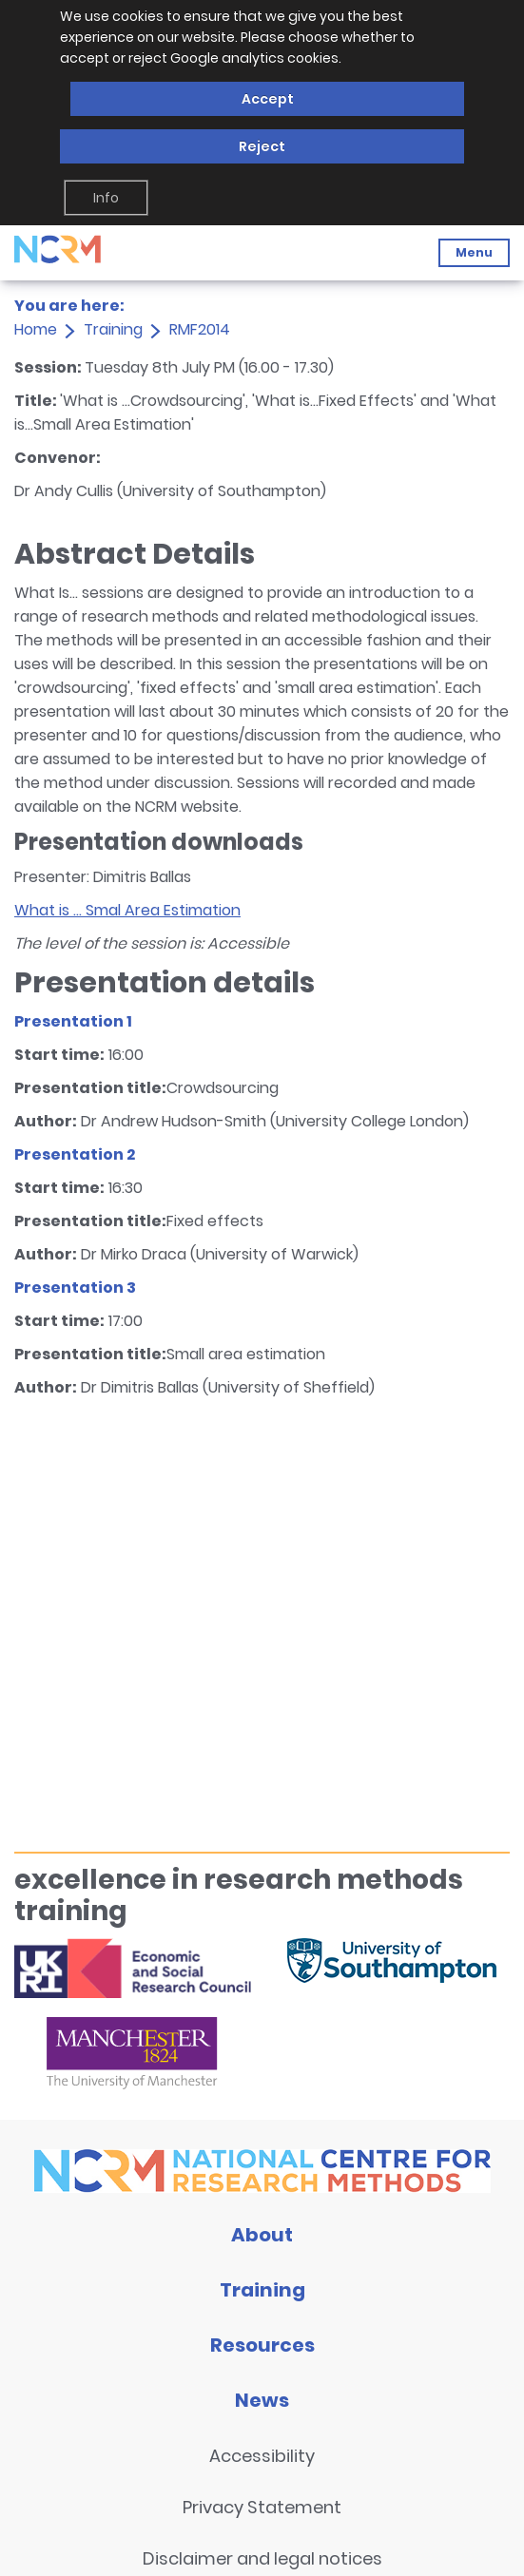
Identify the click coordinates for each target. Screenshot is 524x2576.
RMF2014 (199, 329)
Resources (262, 2345)
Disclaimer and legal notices (262, 2558)
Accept (268, 98)
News (262, 2400)
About (262, 2234)
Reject (262, 146)
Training (113, 329)
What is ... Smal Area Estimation (127, 910)
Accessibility (262, 2456)
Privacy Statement (262, 2507)
